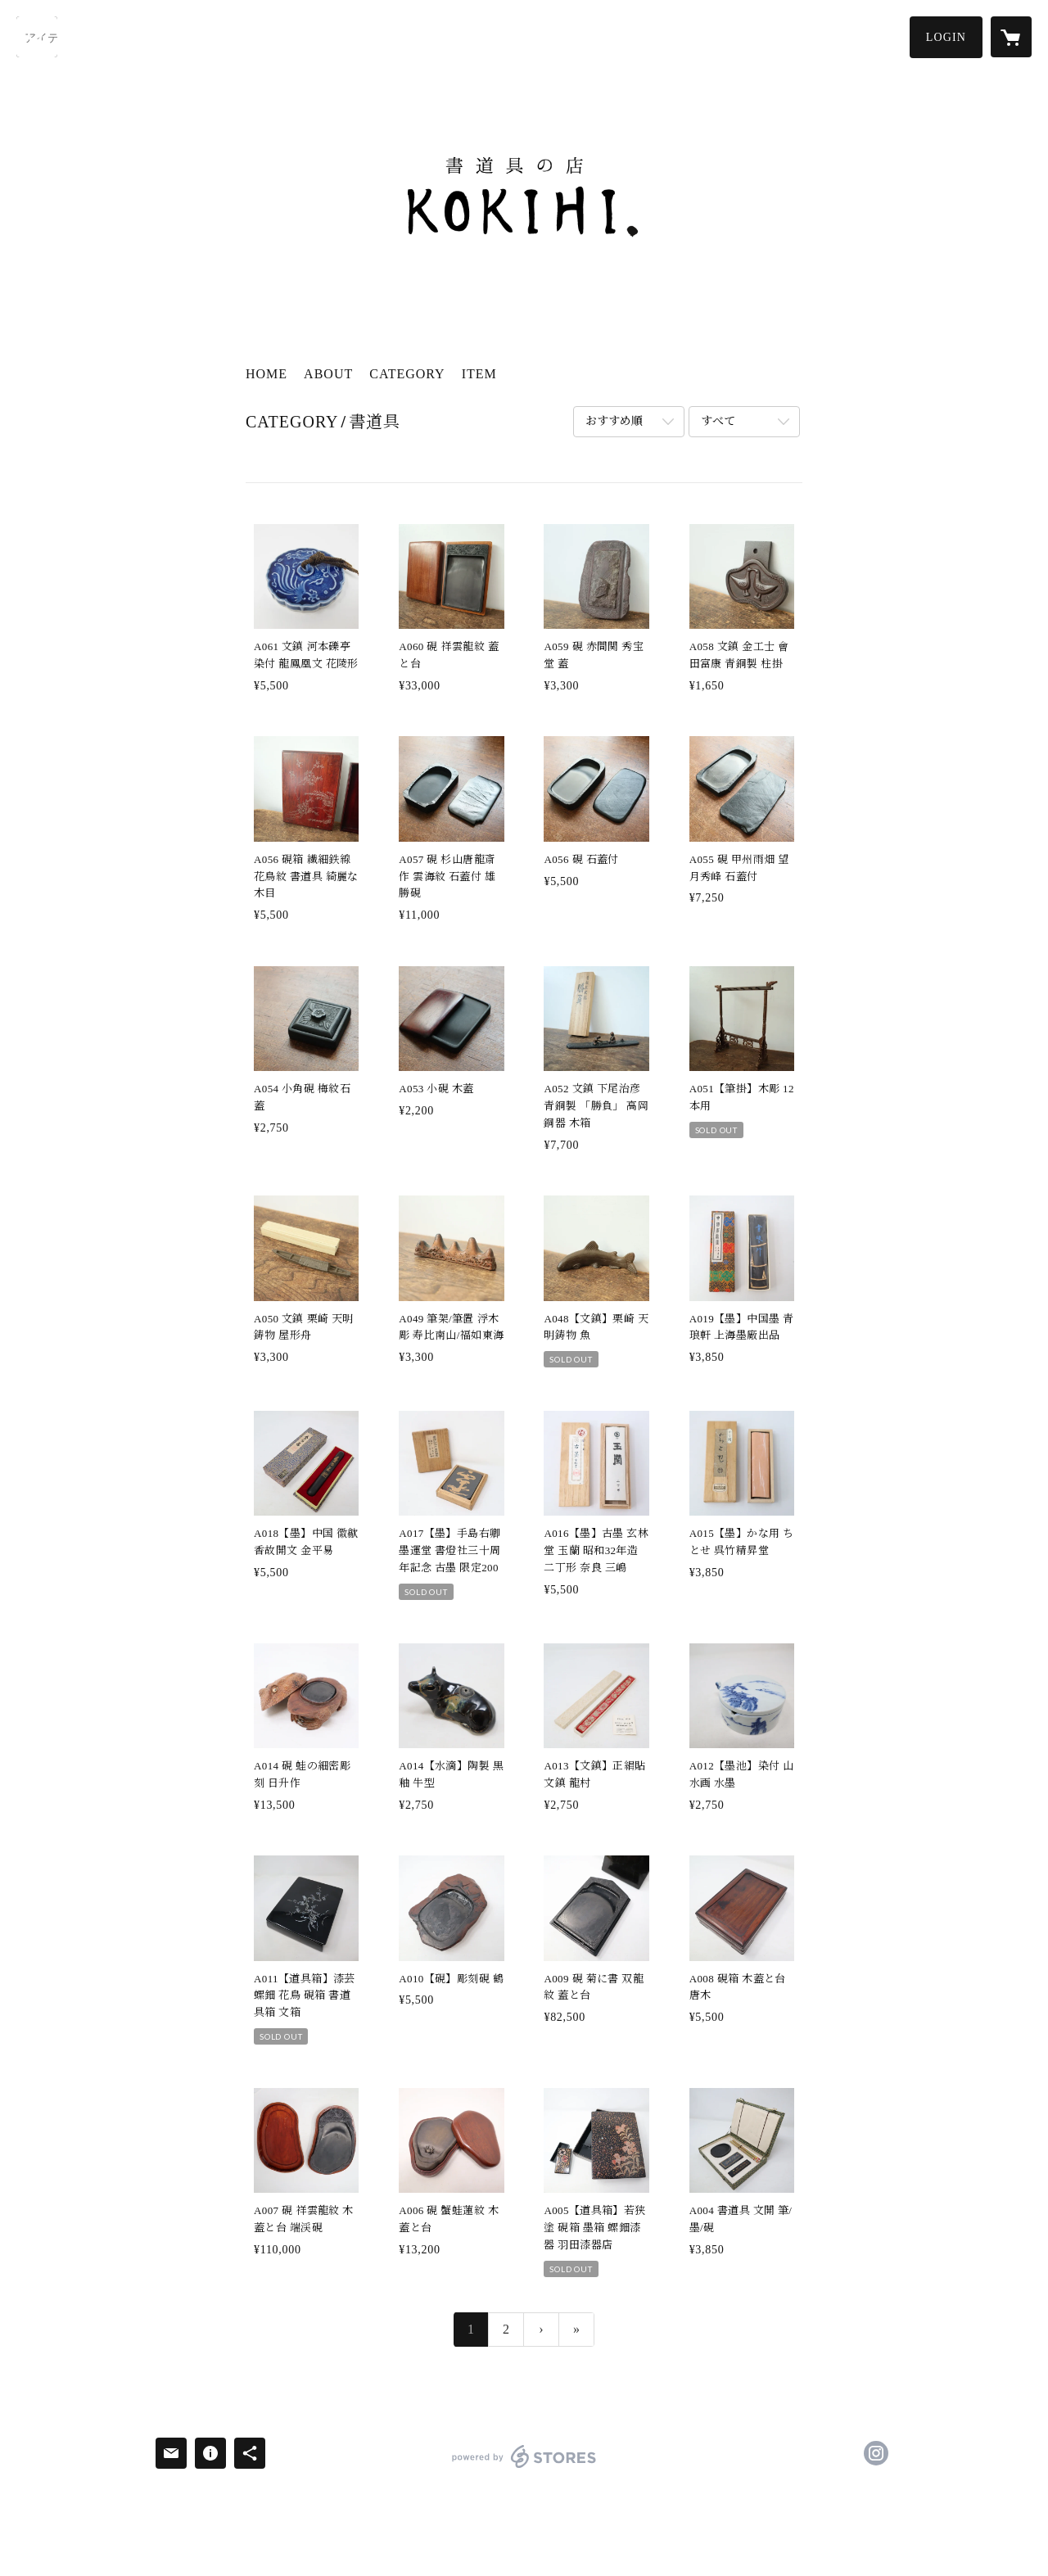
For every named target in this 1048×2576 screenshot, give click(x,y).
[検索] (36, 36)
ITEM (479, 374)
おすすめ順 (614, 421)
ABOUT (328, 374)
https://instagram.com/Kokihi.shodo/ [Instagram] (876, 2453)
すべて (718, 421)
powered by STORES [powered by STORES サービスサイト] (523, 2467)
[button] (946, 37)
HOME (266, 374)
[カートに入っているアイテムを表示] (1011, 36)
